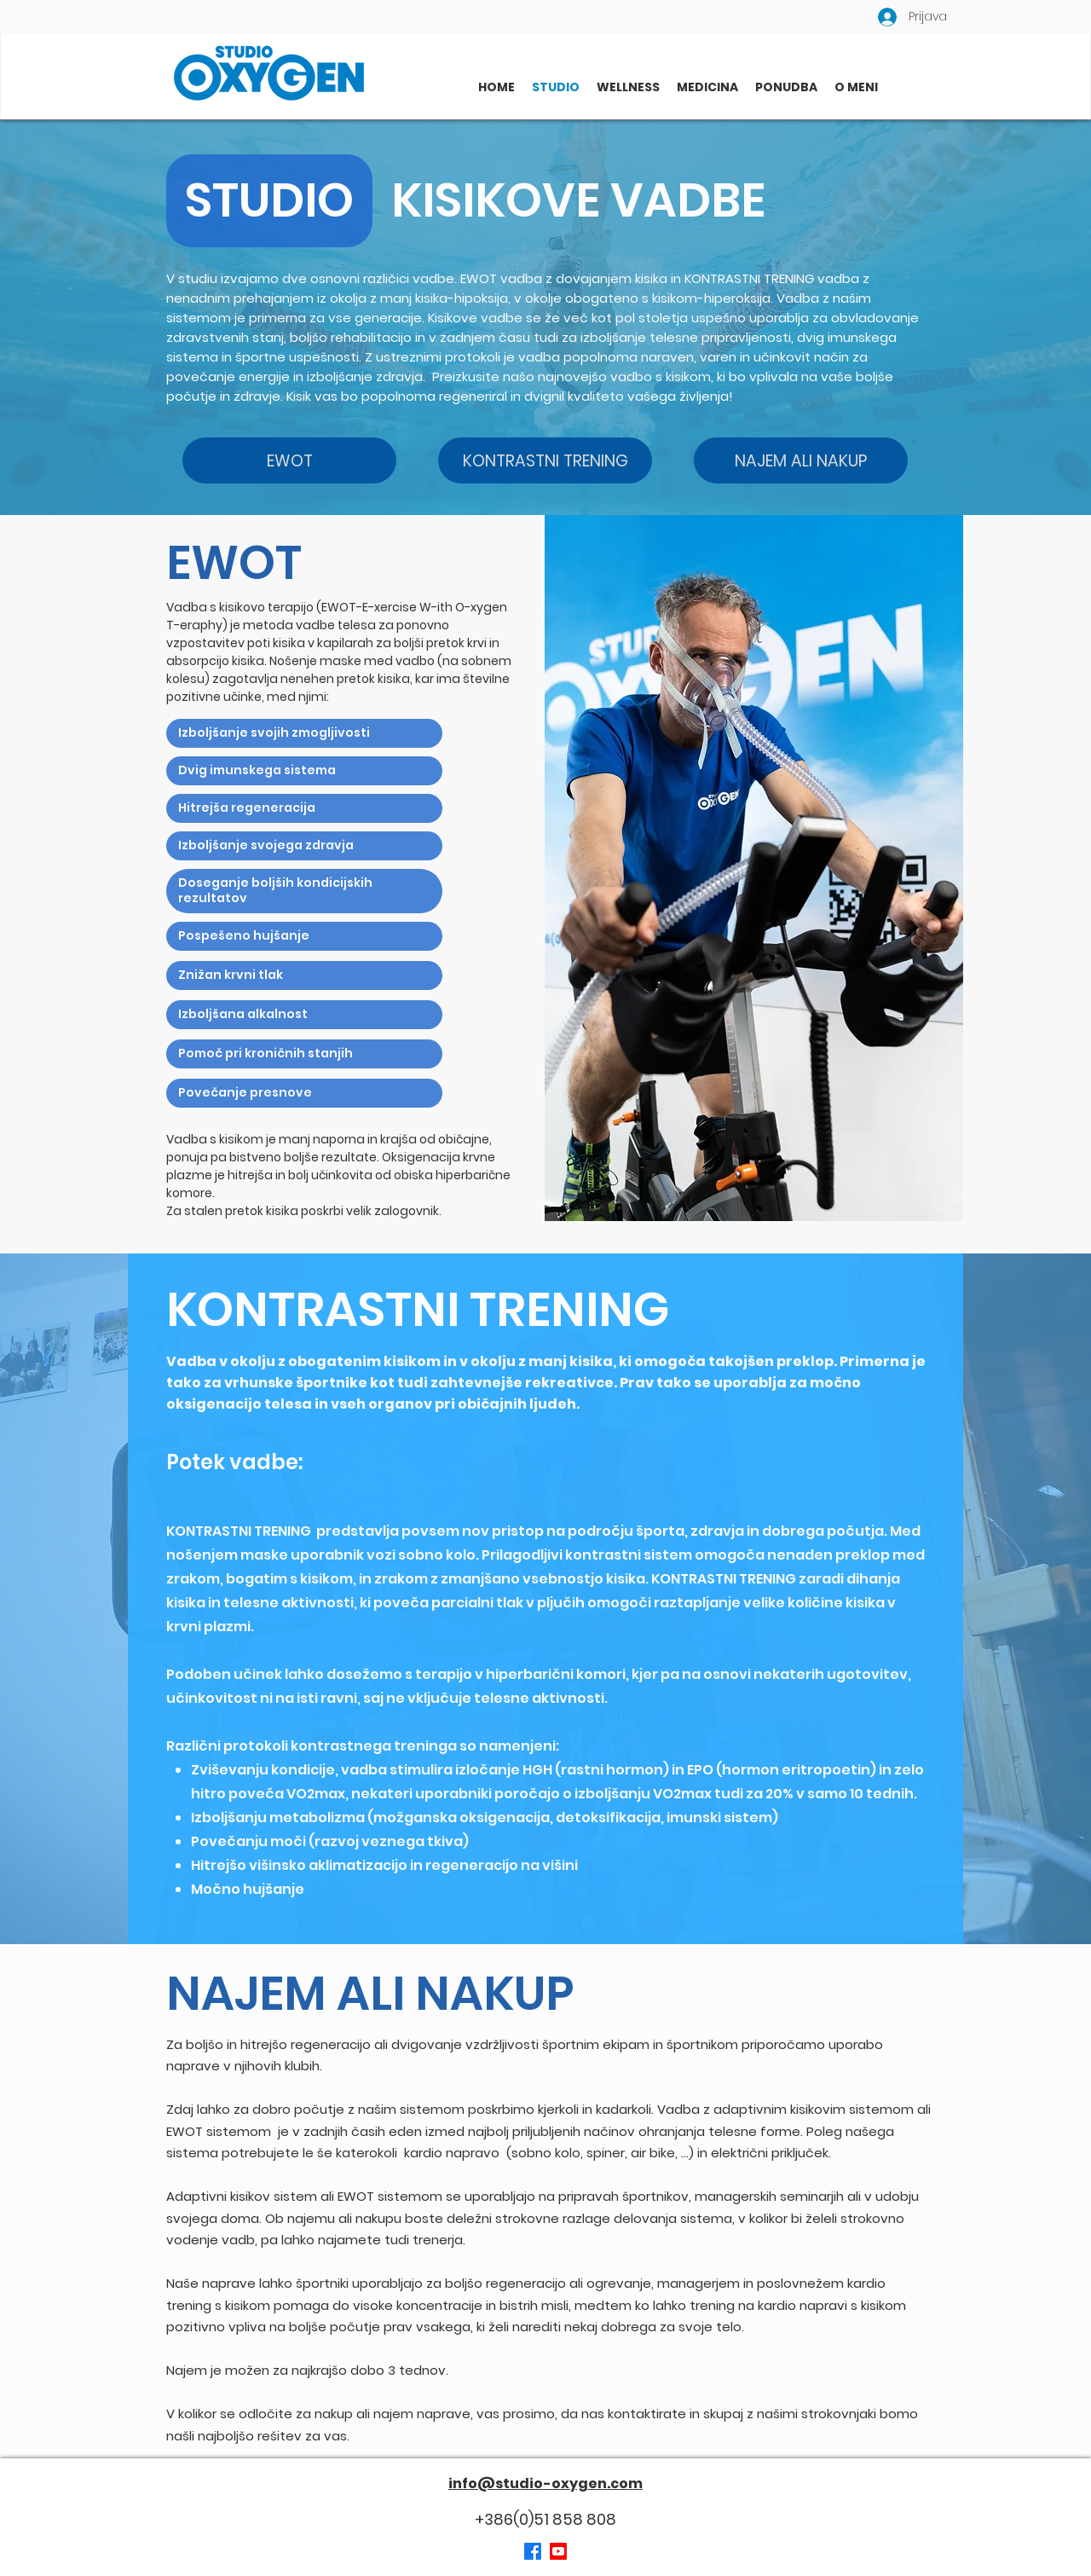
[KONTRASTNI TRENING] (545, 460)
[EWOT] (289, 460)
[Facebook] (532, 2551)
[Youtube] (558, 2551)
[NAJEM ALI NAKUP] (801, 460)
